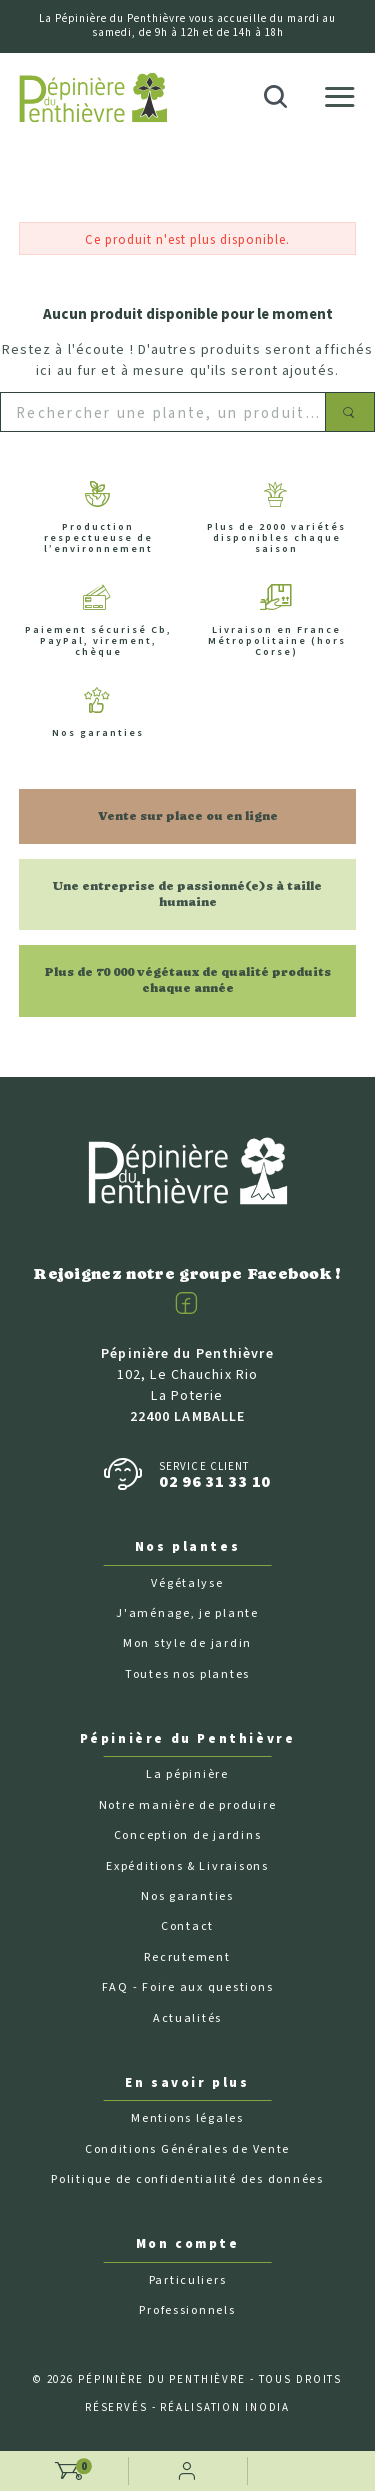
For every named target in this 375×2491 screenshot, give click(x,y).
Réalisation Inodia (225, 2407)
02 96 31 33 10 (215, 1482)
